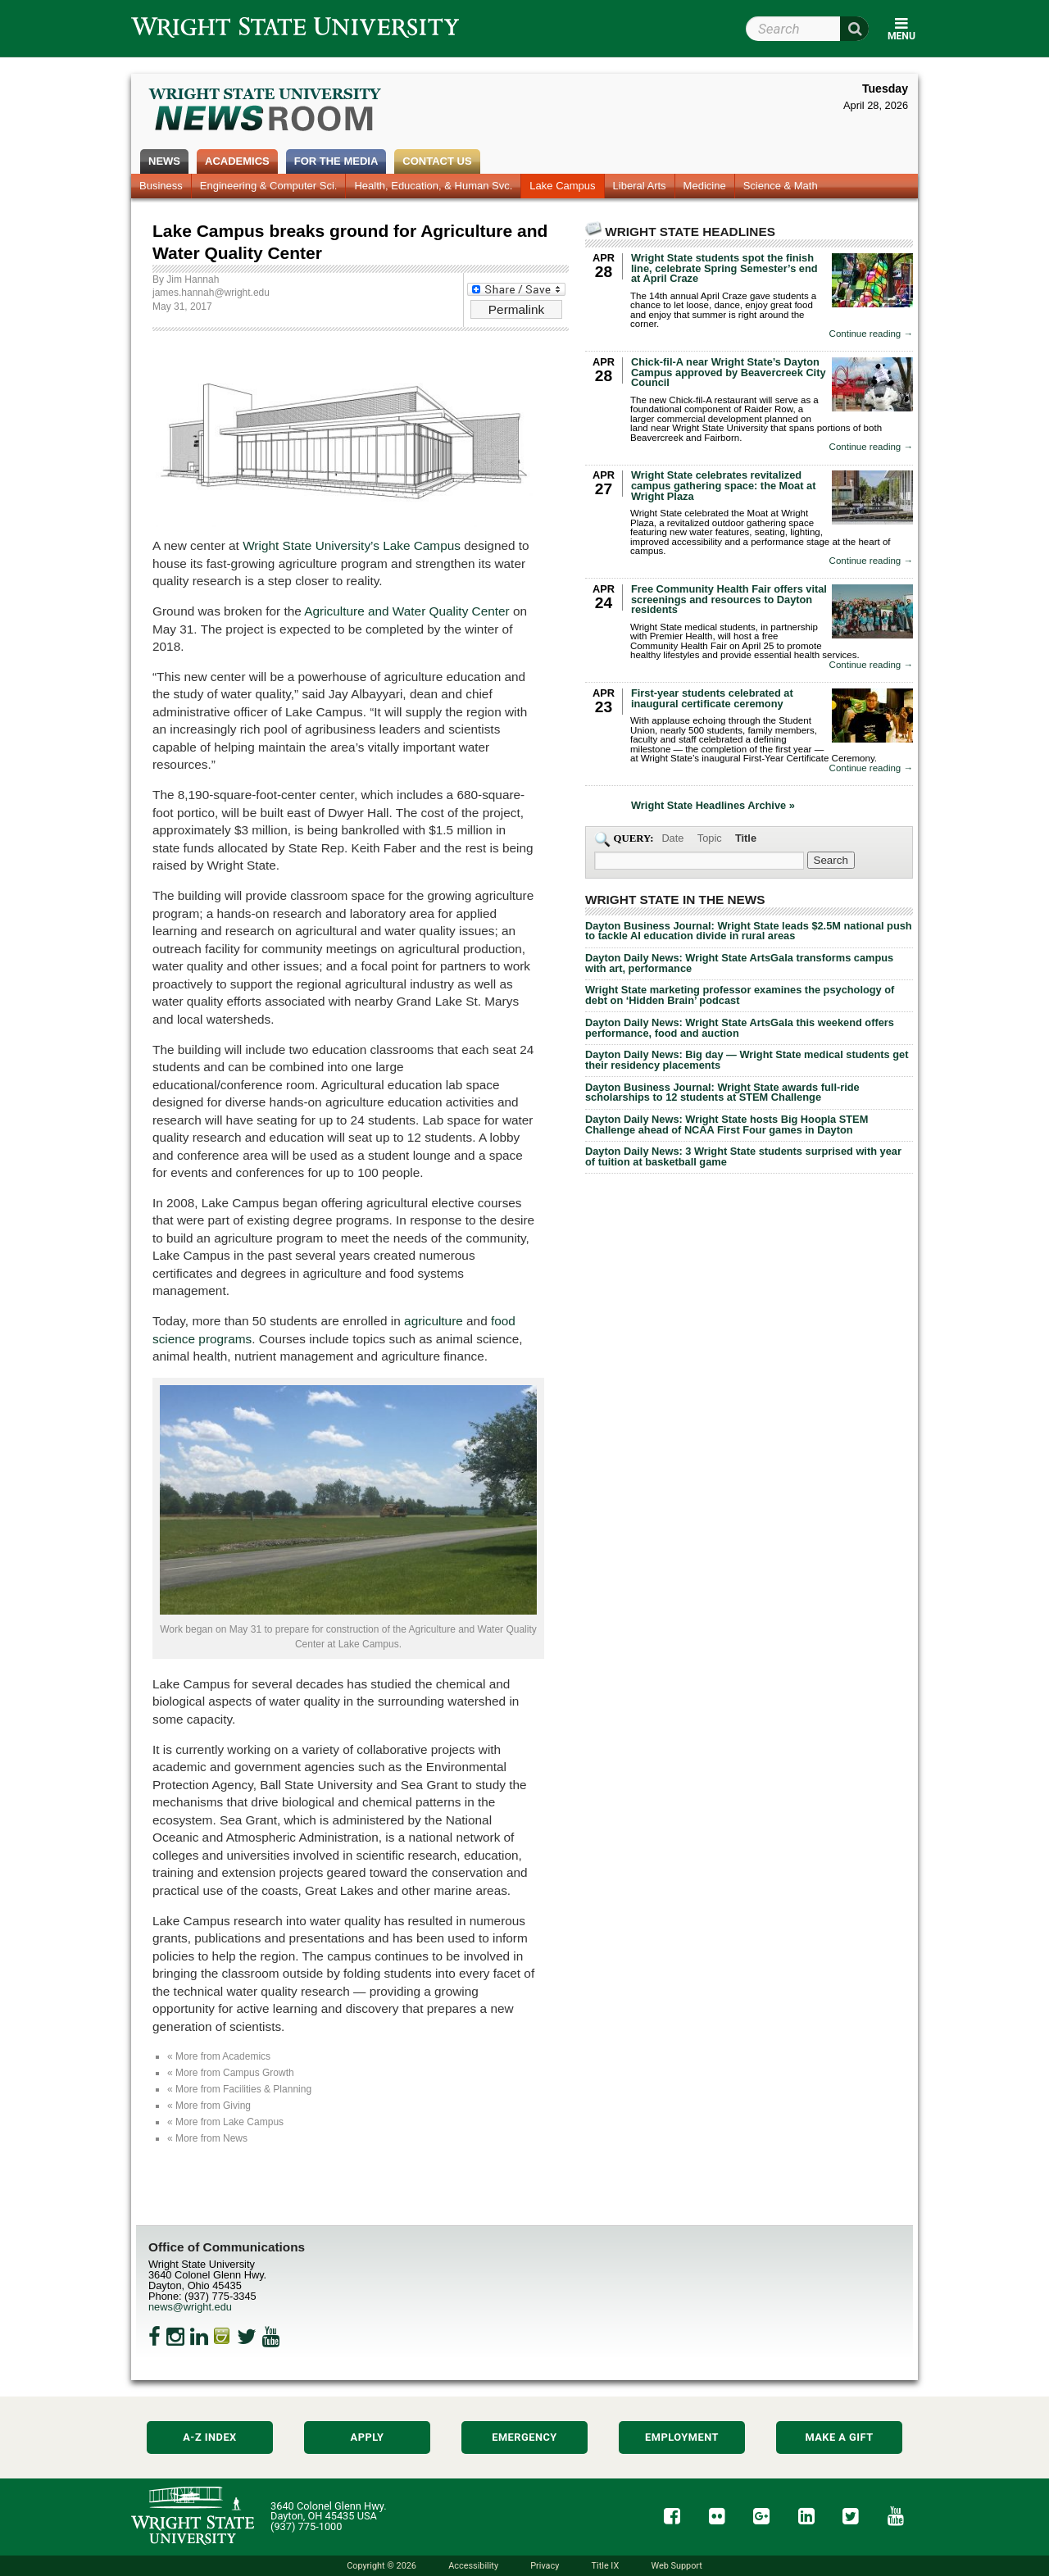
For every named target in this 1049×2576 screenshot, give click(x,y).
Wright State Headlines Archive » (713, 806)
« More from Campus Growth (230, 2073)
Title (745, 838)
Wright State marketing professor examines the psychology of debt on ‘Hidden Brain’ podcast (739, 995)
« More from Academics (218, 2056)
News (164, 161)
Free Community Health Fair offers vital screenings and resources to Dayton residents (729, 599)
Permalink (516, 309)
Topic (709, 838)
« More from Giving (209, 2105)
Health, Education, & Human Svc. (433, 185)
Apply (367, 2437)
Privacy (544, 2565)
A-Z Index (210, 2437)
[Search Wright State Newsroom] (831, 860)
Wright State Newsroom (266, 111)
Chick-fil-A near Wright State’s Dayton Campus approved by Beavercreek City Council (728, 372)
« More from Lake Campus (225, 2122)
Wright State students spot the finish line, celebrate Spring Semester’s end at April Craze (724, 268)
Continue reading (871, 333)
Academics (237, 161)
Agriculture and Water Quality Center (406, 611)
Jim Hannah (192, 279)
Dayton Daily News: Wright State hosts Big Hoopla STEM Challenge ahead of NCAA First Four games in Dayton (726, 1124)
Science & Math (780, 185)
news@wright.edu (190, 2307)
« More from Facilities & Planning (239, 2089)
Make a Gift (839, 2437)
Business (161, 185)
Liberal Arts (639, 185)
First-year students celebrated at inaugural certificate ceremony (712, 698)
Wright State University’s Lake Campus (352, 545)
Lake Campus (562, 185)
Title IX (606, 2565)
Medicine (704, 185)
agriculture (433, 1321)
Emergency (524, 2437)
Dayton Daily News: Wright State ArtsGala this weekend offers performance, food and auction (739, 1027)
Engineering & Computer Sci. (269, 185)
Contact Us (436, 161)
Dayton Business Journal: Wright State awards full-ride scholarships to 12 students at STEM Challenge (722, 1092)
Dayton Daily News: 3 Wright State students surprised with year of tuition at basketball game (743, 1156)
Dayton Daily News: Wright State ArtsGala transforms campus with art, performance (739, 963)
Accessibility (473, 2565)
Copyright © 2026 (381, 2565)
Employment (682, 2437)
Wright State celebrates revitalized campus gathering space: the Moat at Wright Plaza (723, 485)
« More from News (207, 2138)
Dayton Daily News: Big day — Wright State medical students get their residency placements (746, 1059)
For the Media (336, 161)
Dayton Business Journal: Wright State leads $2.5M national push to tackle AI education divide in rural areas (748, 931)
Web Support (676, 2565)
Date (672, 838)
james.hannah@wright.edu (211, 292)
